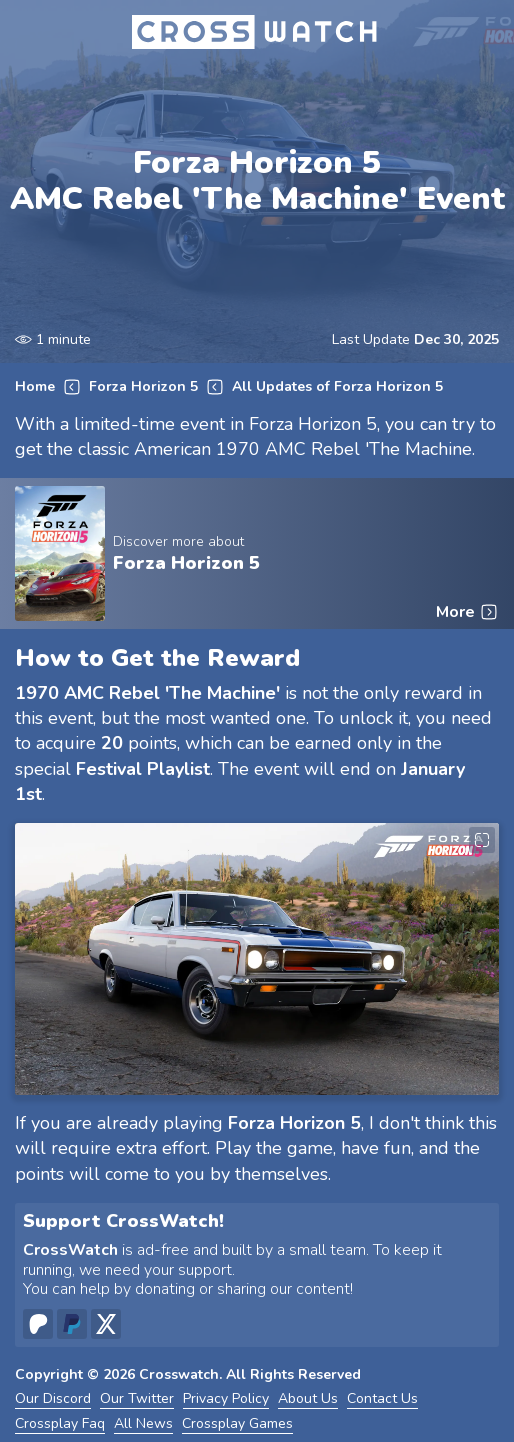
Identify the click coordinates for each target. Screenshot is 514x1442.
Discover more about (178, 542)
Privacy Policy (226, 1399)
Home (35, 387)
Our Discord (53, 1399)
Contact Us (382, 1399)
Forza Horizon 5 (143, 387)
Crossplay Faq (60, 1424)
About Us (308, 1399)
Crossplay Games (237, 1424)
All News (143, 1424)
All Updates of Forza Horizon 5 (337, 387)
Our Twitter (137, 1399)
